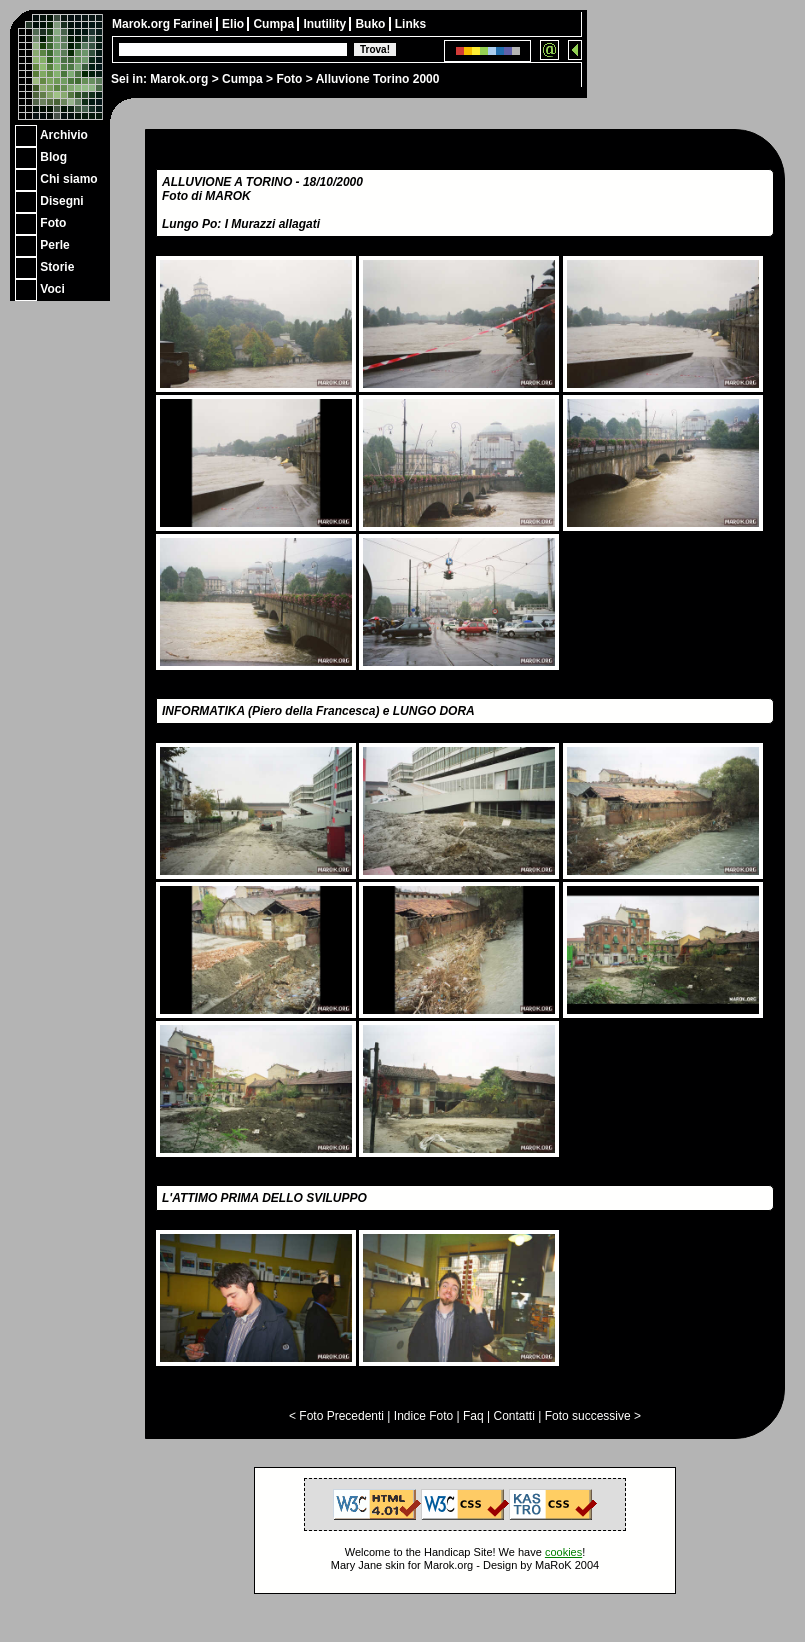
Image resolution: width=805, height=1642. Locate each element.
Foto (289, 79)
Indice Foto (423, 1416)
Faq (473, 1416)
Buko (371, 24)
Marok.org (179, 79)
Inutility (326, 24)
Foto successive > (593, 1416)
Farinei (194, 24)
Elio (234, 24)
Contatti (513, 1416)
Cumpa (242, 79)
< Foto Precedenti (336, 1416)
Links (410, 24)
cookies (563, 1552)
